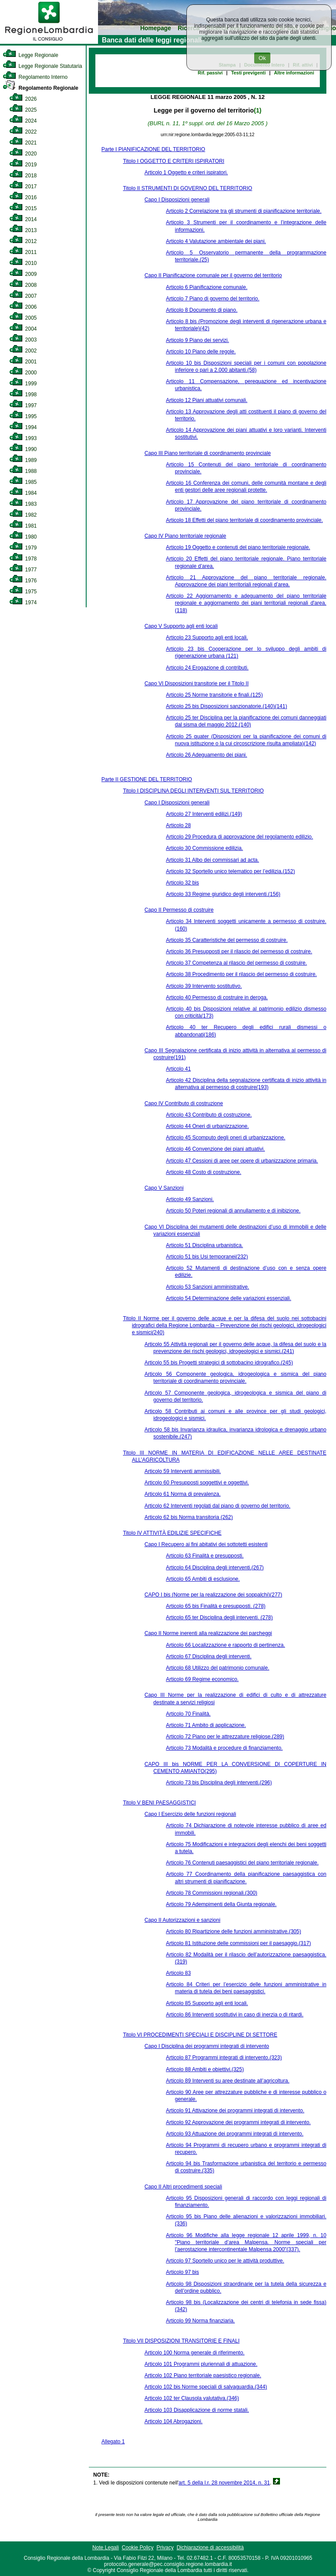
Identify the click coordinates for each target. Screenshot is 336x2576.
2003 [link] (23, 340)
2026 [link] (23, 99)
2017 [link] (23, 186)
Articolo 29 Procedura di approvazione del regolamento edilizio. (239, 837)
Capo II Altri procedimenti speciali (183, 2187)
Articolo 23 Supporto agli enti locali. (207, 637)
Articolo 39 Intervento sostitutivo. (204, 986)
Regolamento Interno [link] (35, 77)
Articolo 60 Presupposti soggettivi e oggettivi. (196, 1483)
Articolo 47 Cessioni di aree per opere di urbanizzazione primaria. (242, 1161)
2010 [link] (23, 263)
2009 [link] (23, 274)
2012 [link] (23, 241)
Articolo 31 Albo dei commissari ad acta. (212, 860)
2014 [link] (23, 219)
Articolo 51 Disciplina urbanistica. (204, 1245)
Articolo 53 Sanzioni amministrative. (207, 1287)
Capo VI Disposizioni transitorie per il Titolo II (196, 683)
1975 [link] (23, 591)
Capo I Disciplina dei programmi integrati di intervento (206, 2046)
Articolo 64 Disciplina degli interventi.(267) (214, 1568)
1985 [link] (23, 482)
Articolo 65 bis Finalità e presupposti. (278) (215, 1606)
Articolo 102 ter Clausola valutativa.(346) (191, 2398)
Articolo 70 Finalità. (188, 1714)
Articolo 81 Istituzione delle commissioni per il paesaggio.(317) (238, 1943)
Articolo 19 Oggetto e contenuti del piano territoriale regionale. (238, 547)
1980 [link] (23, 537)
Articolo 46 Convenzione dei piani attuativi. (215, 1149)
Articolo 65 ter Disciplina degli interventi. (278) (219, 1617)
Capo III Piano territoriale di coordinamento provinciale (207, 453)
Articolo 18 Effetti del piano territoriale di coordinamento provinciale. (244, 520)
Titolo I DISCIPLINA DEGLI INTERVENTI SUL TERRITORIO (193, 791)
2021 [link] (23, 143)
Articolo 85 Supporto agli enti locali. (207, 2003)
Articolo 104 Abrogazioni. (173, 2421)
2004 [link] (23, 329)
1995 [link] (23, 416)
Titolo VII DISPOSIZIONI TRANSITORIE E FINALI (181, 2341)
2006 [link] (23, 307)
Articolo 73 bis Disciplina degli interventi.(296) (219, 1783)
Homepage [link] (155, 28)
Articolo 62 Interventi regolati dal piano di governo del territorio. (217, 1506)
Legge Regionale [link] (30, 55)
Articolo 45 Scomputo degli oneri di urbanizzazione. (225, 1138)
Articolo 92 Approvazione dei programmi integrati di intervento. (238, 2122)
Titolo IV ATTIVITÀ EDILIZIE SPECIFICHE (172, 1533)
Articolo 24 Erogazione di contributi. (207, 668)
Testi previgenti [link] (248, 72)
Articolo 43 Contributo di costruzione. (209, 1115)
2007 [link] (23, 296)
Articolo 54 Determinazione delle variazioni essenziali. (228, 1298)
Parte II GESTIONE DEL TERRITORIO (147, 779)
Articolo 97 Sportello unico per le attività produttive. (225, 2261)
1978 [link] (23, 559)
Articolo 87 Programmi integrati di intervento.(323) (224, 2057)
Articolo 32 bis (182, 883)
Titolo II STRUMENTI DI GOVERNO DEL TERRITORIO (187, 188)
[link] (49, 42)
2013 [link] (23, 230)
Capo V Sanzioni (163, 1188)
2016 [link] (23, 197)
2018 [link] (23, 176)
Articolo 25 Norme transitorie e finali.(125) (214, 695)
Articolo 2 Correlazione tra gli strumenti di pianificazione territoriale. (244, 211)
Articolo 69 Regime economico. (202, 1679)
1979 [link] (23, 548)
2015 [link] (23, 208)
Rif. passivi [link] (210, 72)
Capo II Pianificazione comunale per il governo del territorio (213, 275)
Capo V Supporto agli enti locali (180, 626)
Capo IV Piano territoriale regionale (185, 536)
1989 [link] (23, 460)
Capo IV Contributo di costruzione (183, 1103)
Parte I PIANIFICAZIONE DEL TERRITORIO (153, 149)
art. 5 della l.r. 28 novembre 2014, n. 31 (224, 2483)
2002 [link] (23, 351)
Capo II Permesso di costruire (179, 910)
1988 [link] (23, 471)
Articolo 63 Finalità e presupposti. (204, 1556)
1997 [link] (23, 405)
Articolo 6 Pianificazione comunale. (206, 287)
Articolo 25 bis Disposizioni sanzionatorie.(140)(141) (226, 706)
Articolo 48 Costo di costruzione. (203, 1172)
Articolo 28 (178, 825)
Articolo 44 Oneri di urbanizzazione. (207, 1126)
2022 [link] (23, 132)
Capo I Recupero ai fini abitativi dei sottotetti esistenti (205, 1544)
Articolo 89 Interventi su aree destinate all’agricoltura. (227, 2081)
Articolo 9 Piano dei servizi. (197, 340)
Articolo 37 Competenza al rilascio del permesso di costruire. (236, 963)
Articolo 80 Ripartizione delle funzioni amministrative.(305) (233, 1931)
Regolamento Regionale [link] (40, 88)
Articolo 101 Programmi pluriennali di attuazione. (200, 2364)
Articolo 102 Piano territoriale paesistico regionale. (202, 2375)
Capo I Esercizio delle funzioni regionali (190, 1814)
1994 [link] (23, 427)
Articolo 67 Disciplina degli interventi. (208, 1656)
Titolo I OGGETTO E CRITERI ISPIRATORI (173, 161)
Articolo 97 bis (182, 2272)
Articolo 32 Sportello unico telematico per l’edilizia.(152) (230, 871)
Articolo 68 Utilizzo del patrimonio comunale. (217, 1668)
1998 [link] (23, 394)
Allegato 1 (113, 2442)
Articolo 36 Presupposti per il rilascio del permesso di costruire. (239, 951)
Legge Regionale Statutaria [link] (42, 66)
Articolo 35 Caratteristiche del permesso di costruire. (226, 940)
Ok (262, 58)
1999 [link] (23, 384)
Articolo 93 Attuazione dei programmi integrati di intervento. (234, 2134)
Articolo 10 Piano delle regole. (200, 352)
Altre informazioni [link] (294, 72)
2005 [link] (23, 318)
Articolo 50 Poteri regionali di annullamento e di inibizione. (233, 1211)
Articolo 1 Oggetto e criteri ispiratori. (186, 172)
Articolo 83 (178, 1973)
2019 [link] (23, 165)
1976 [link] (23, 581)
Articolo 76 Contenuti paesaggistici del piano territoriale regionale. (242, 1863)
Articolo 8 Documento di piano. (201, 310)
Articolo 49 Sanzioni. (190, 1199)
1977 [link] (23, 570)
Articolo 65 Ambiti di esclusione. (203, 1579)
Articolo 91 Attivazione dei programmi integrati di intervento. (235, 2110)
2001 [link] (23, 362)
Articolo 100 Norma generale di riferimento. (194, 2353)
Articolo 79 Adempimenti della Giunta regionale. (221, 1904)
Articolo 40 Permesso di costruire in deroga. (217, 997)
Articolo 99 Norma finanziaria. (200, 2321)
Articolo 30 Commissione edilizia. (204, 848)
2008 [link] (23, 285)
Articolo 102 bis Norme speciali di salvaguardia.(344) (205, 2387)
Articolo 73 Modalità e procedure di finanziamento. (224, 1748)
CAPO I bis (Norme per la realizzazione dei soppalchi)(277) (213, 1595)
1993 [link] (23, 438)
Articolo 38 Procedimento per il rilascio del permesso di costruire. (241, 974)
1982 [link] (23, 515)
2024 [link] (23, 121)
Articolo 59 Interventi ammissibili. (182, 1471)
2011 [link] (23, 252)
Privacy (165, 2547)
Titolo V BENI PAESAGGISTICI (159, 1803)
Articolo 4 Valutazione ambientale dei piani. (216, 241)
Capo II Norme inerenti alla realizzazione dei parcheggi (208, 1633)
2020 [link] (23, 154)
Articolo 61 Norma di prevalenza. (182, 1494)
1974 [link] (23, 602)
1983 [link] (23, 504)
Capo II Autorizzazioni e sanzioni (182, 1920)
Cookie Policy (138, 2547)
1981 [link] (23, 526)
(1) (257, 110)
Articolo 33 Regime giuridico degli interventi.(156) (223, 894)
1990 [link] (23, 449)
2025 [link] (23, 110)
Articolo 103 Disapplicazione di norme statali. (196, 2410)
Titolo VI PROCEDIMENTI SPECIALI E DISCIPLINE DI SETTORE (200, 2035)
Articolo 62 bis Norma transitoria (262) (188, 1517)
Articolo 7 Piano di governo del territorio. (212, 299)
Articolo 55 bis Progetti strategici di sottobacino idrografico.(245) (218, 1363)
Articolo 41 (178, 1069)
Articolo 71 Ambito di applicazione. (206, 1725)
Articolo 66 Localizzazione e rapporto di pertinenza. (225, 1645)
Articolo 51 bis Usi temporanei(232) (207, 1257)
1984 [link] (23, 493)
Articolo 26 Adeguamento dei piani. (206, 755)
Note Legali (105, 2547)
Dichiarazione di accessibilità (210, 2547)
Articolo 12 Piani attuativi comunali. (206, 400)
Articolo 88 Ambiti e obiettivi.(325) (205, 2069)
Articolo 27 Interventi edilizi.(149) (204, 814)
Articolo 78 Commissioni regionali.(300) (211, 1893)
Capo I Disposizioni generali (177, 200)
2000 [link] (23, 373)
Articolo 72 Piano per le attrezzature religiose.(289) (225, 1737)
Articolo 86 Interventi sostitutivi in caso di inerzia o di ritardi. (234, 2015)
